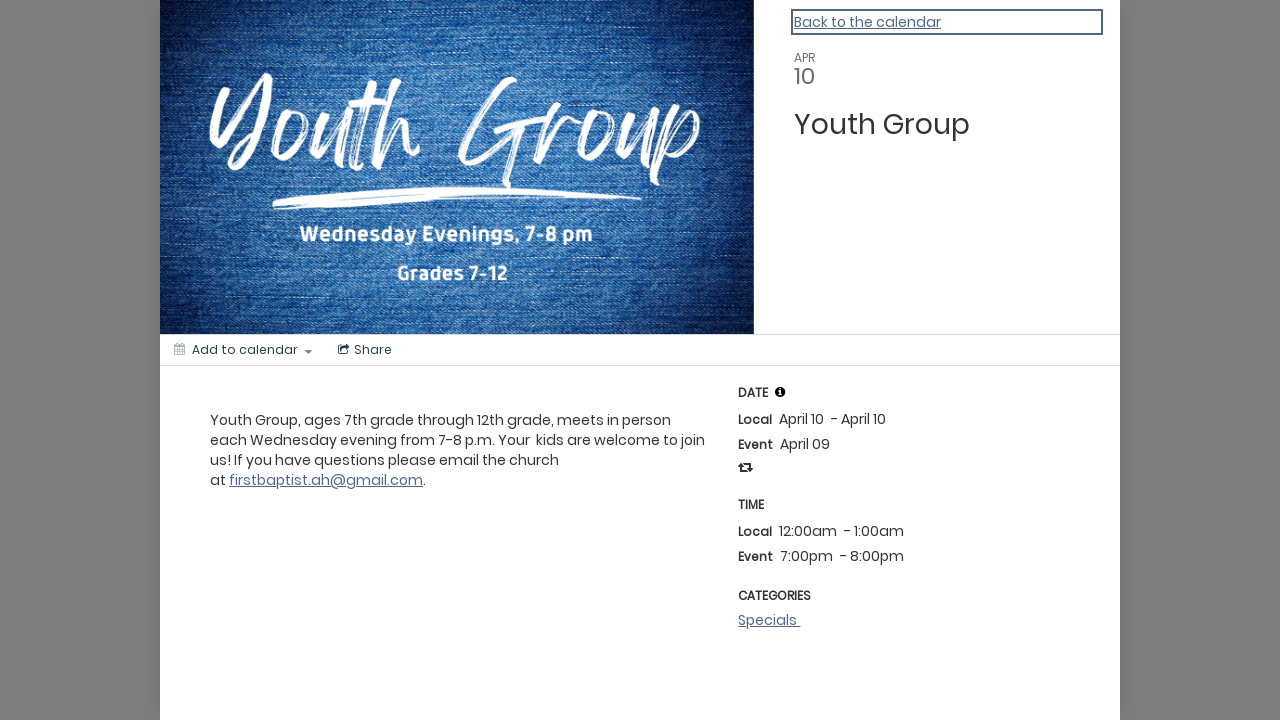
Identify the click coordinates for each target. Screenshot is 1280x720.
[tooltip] (780, 392)
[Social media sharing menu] (363, 350)
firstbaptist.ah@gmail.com (326, 480)
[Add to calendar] (243, 350)
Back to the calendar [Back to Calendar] (867, 22)
